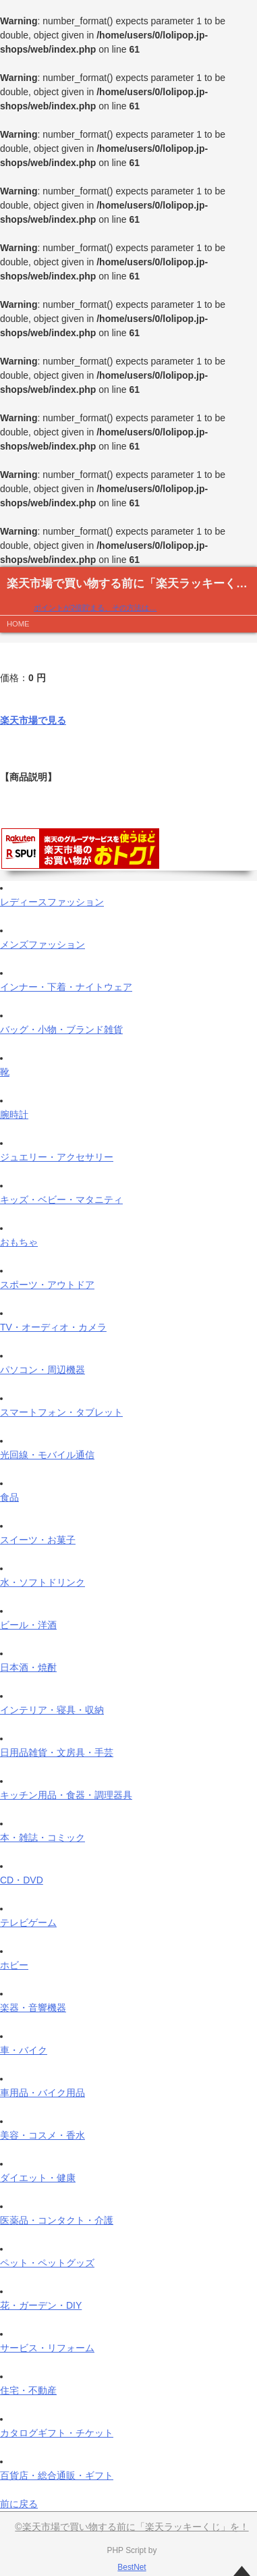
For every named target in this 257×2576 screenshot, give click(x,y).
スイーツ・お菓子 (38, 1539)
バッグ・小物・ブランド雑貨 (61, 1029)
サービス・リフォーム (47, 2347)
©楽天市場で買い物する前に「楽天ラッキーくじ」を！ (131, 2526)
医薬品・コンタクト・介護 (56, 2220)
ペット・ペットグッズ (47, 2262)
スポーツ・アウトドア (47, 1284)
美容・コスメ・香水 (42, 2135)
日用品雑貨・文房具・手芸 (56, 1752)
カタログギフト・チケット (56, 2432)
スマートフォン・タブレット (61, 1412)
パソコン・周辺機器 (42, 1369)
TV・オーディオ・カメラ (53, 1327)
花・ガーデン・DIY (41, 2305)
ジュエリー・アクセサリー (56, 1157)
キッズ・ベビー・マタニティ (61, 1199)
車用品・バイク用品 (42, 2092)
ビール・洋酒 (28, 1624)
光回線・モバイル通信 (47, 1454)
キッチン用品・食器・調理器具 (66, 1795)
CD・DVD (21, 1880)
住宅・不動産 (28, 2390)
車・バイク (23, 2050)
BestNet (131, 2567)
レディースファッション (52, 901)
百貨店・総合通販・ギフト (56, 2475)
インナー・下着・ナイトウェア (66, 987)
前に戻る (19, 2503)
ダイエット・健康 (38, 2177)
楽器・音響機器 (33, 2007)
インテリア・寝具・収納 (52, 1710)
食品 (9, 1497)
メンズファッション (42, 944)
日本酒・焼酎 (28, 1667)
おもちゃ (19, 1242)
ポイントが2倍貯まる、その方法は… (95, 607)
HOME (18, 624)
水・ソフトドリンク (42, 1582)
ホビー (14, 1965)
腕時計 (14, 1114)
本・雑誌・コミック (42, 1837)
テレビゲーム (28, 1922)
